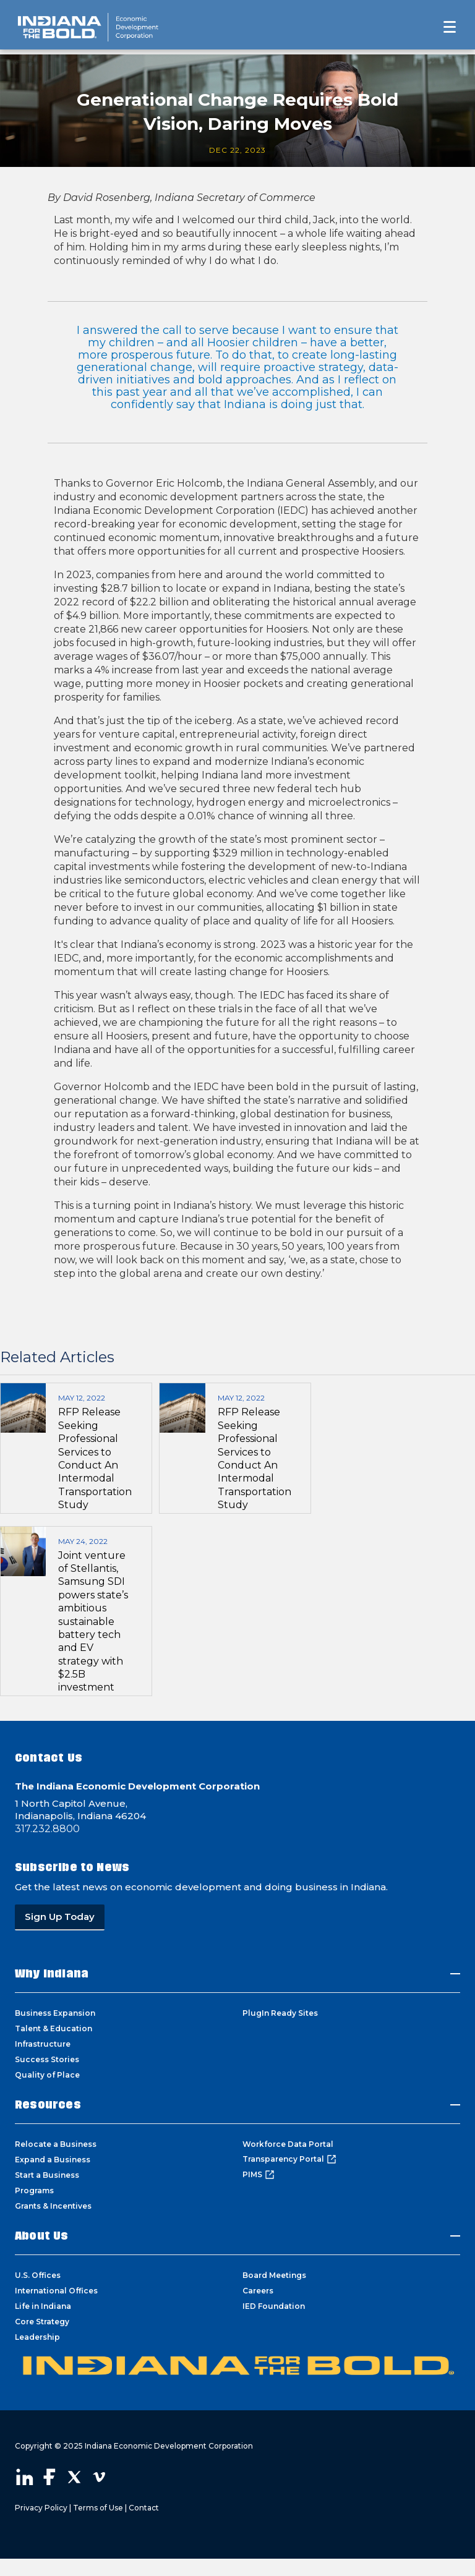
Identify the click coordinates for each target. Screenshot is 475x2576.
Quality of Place (47, 2074)
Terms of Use (98, 2507)
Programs (34, 2190)
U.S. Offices (38, 2275)
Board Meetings (274, 2275)
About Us (42, 2235)
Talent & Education (53, 2028)
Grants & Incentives (53, 2206)
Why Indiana (51, 1973)
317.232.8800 (47, 1829)
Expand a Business (52, 2159)
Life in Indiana (43, 2306)
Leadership (37, 2337)
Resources (48, 2104)
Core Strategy (42, 2321)
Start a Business (47, 2175)
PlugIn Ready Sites (280, 2013)
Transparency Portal (289, 2159)
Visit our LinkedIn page (25, 2477)
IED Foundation (273, 2306)
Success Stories (47, 2059)
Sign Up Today (60, 1916)
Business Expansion (55, 2013)
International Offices (56, 2290)
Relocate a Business (55, 2144)
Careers (257, 2290)
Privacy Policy (41, 2507)
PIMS (258, 2175)
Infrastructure (43, 2044)
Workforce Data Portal (287, 2144)
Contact (144, 2507)
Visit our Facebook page (49, 2477)
